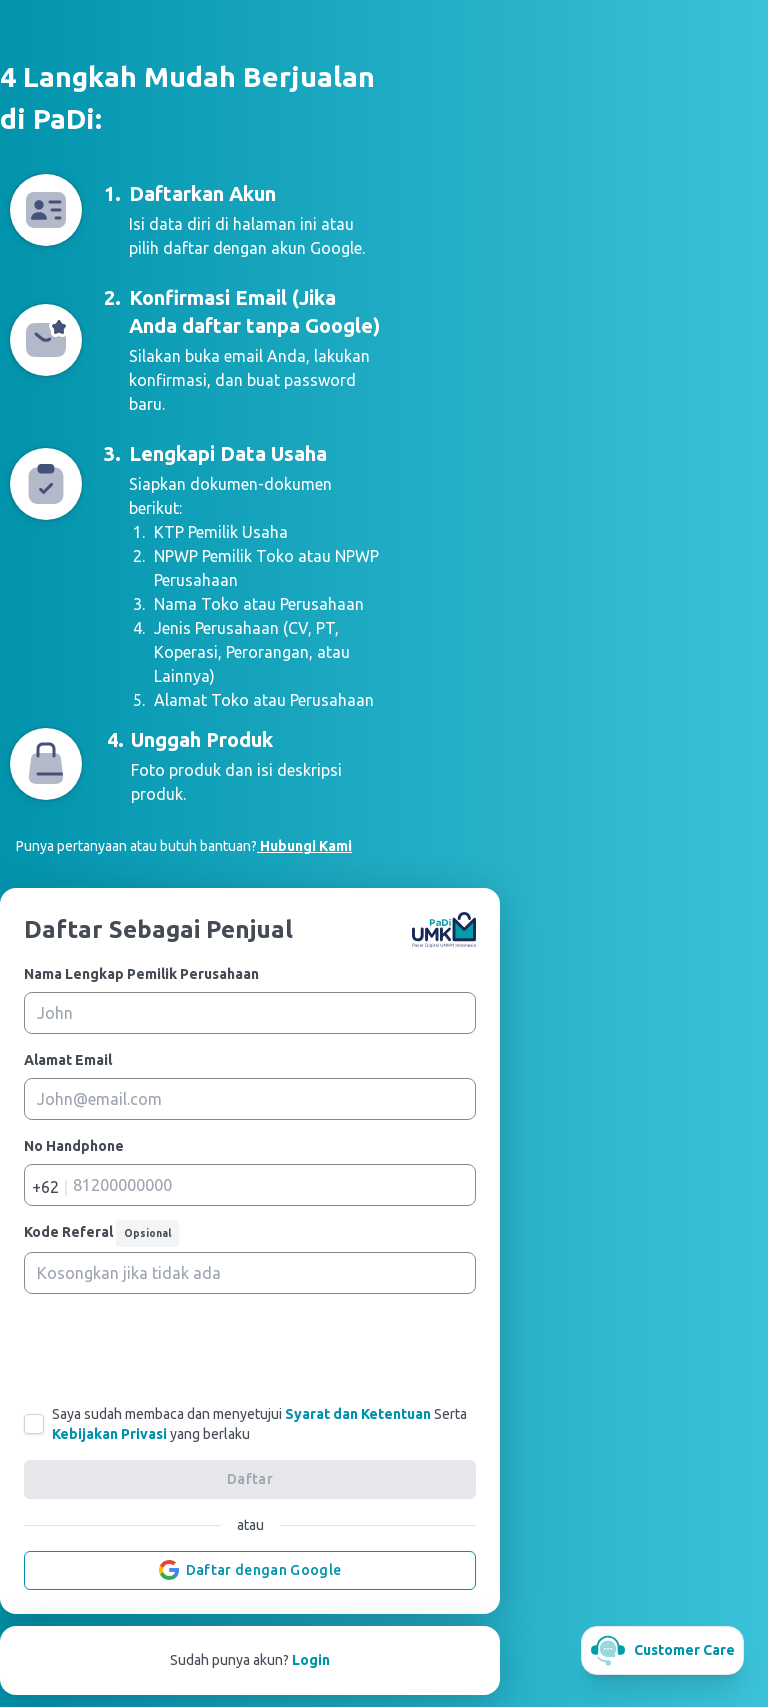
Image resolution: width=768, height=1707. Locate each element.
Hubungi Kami (304, 846)
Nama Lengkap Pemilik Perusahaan (141, 974)
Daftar (250, 1479)
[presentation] (250, 1349)
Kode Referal (101, 1233)
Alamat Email (68, 1060)
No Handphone (74, 1146)
